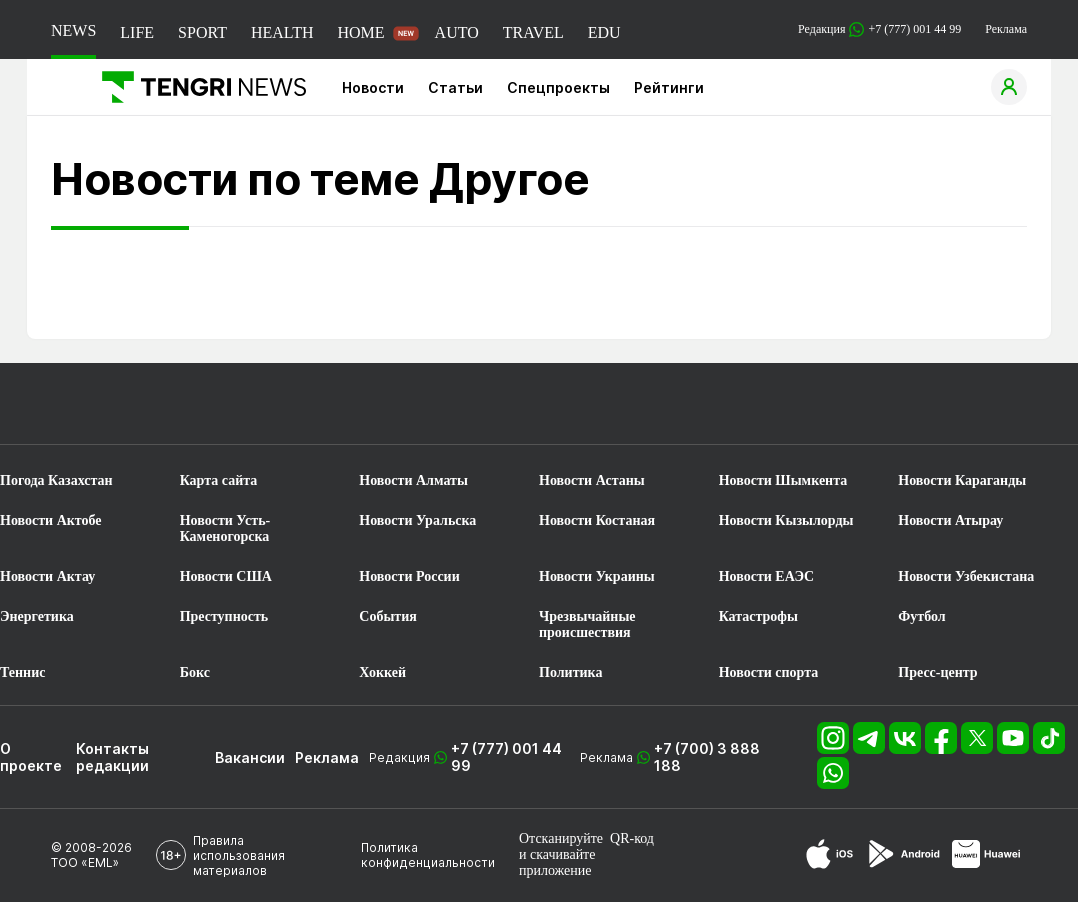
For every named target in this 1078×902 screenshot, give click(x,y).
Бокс (195, 672)
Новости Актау (47, 576)
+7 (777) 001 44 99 (506, 757)
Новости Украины (597, 576)
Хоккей (382, 672)
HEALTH (282, 32)
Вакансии (250, 757)
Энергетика (37, 616)
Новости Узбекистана (966, 576)
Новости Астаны (592, 480)
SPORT (202, 32)
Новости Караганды (962, 480)
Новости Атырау (950, 520)
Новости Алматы (413, 480)
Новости (373, 87)
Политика (570, 672)
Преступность (224, 616)
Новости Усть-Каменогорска (225, 528)
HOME (360, 32)
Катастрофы (758, 616)
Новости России (409, 576)
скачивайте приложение (557, 862)
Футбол (921, 616)
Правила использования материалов (239, 855)
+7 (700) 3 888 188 (707, 757)
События (388, 616)
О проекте (31, 757)
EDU (604, 32)
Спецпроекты (558, 87)
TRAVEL (533, 32)
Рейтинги (669, 87)
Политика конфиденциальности (428, 855)
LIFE (137, 32)
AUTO (457, 32)
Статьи (455, 87)
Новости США (226, 576)
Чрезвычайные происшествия (587, 624)
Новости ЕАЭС (766, 576)
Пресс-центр (937, 672)
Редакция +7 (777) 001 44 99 (879, 29)
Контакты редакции (112, 757)
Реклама (1006, 29)
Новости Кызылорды (786, 520)
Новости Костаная (597, 520)
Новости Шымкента (783, 480)
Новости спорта (769, 672)
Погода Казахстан (56, 480)
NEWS (73, 30)
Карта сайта (219, 480)
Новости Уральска (417, 520)
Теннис (22, 672)
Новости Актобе (51, 520)
